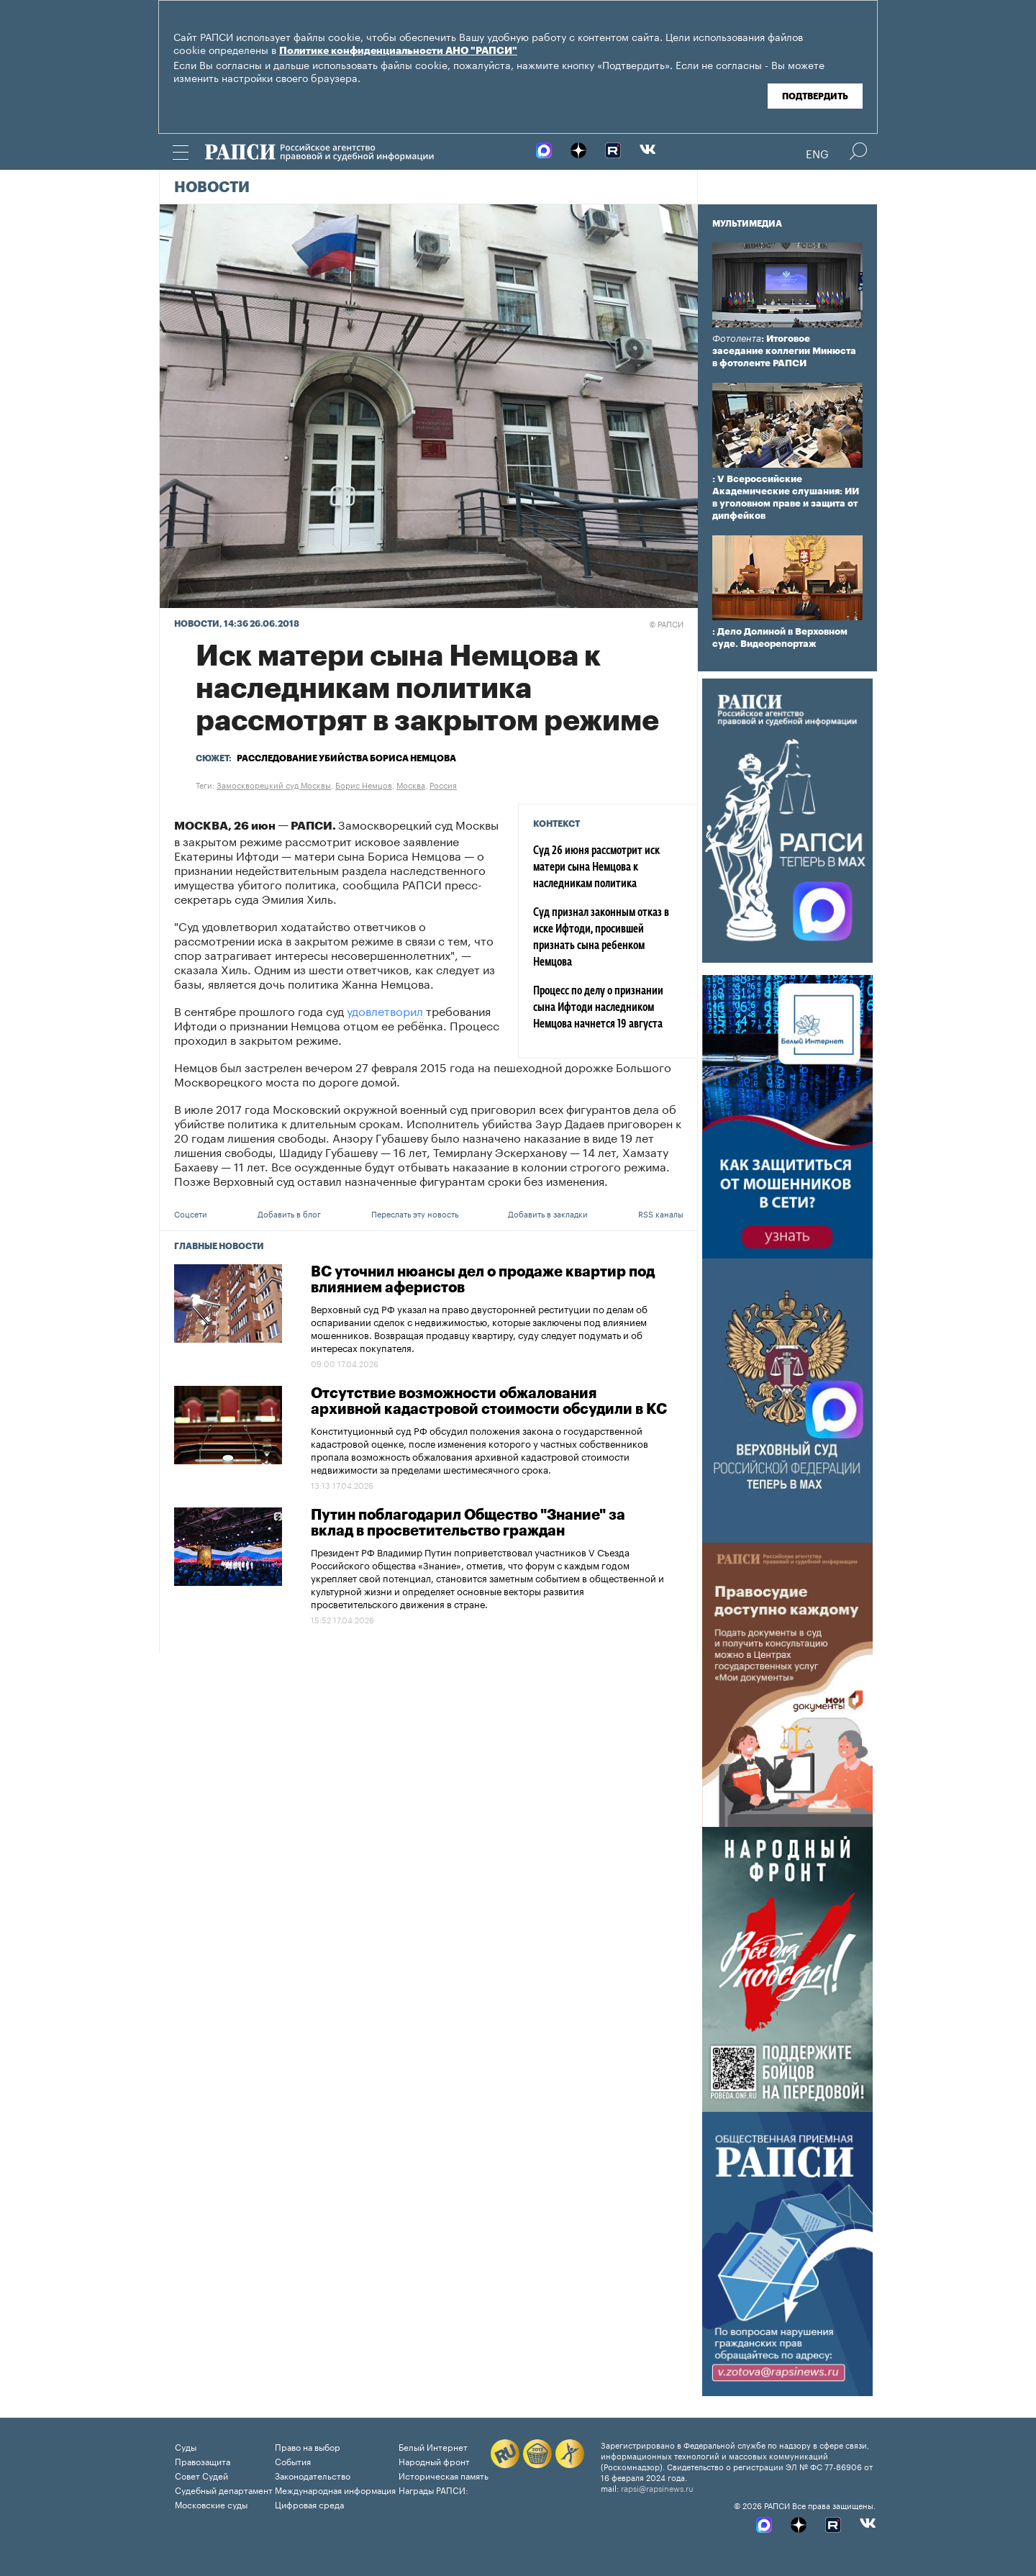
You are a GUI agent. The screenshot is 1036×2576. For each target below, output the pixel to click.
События (293, 2460)
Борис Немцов (363, 784)
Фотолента (736, 338)
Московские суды (211, 2504)
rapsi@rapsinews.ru (657, 2487)
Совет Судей (201, 2475)
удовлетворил (383, 1010)
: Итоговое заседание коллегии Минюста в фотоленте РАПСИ (784, 351)
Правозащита (202, 2460)
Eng (817, 152)
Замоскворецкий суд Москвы (274, 784)
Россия (443, 784)
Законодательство (312, 2475)
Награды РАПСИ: (433, 2489)
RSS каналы (660, 1213)
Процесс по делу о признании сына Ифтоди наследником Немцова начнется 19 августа (598, 1008)
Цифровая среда (309, 2504)
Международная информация (335, 2489)
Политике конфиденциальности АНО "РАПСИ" (398, 51)
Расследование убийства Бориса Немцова (346, 758)
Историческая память (444, 2475)
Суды (185, 2446)
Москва (410, 784)
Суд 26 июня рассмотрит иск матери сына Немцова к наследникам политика (596, 867)
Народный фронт (434, 2460)
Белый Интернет (433, 2446)
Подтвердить (815, 96)
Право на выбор (307, 2446)
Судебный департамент (224, 2489)
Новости (212, 188)
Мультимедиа (747, 223)
